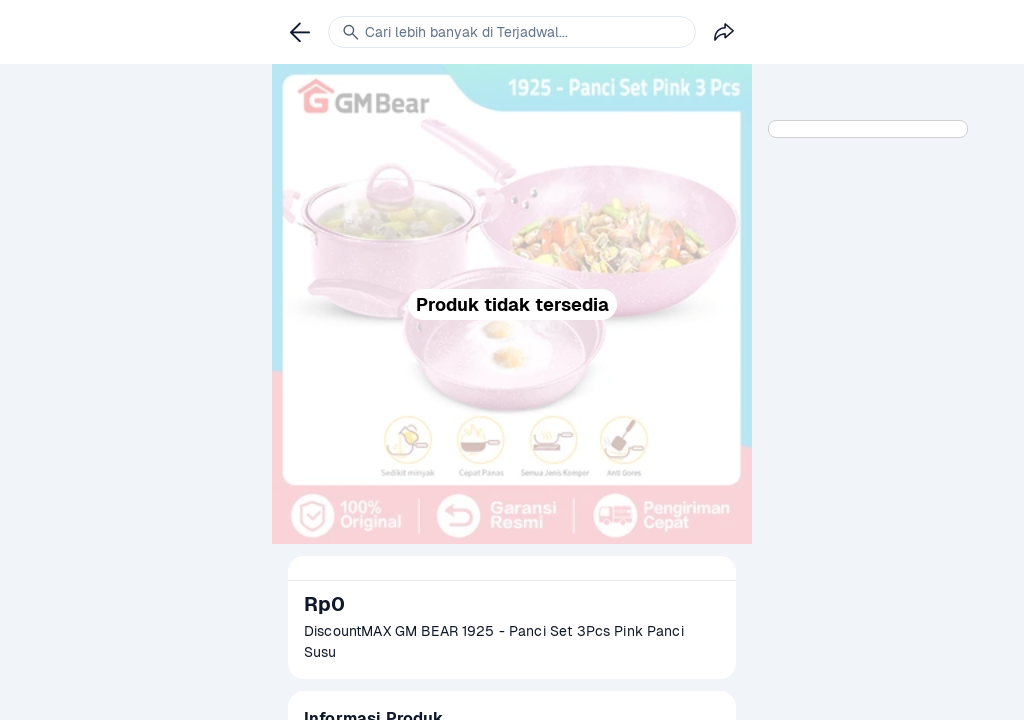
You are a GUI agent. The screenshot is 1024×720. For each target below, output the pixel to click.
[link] (300, 32)
